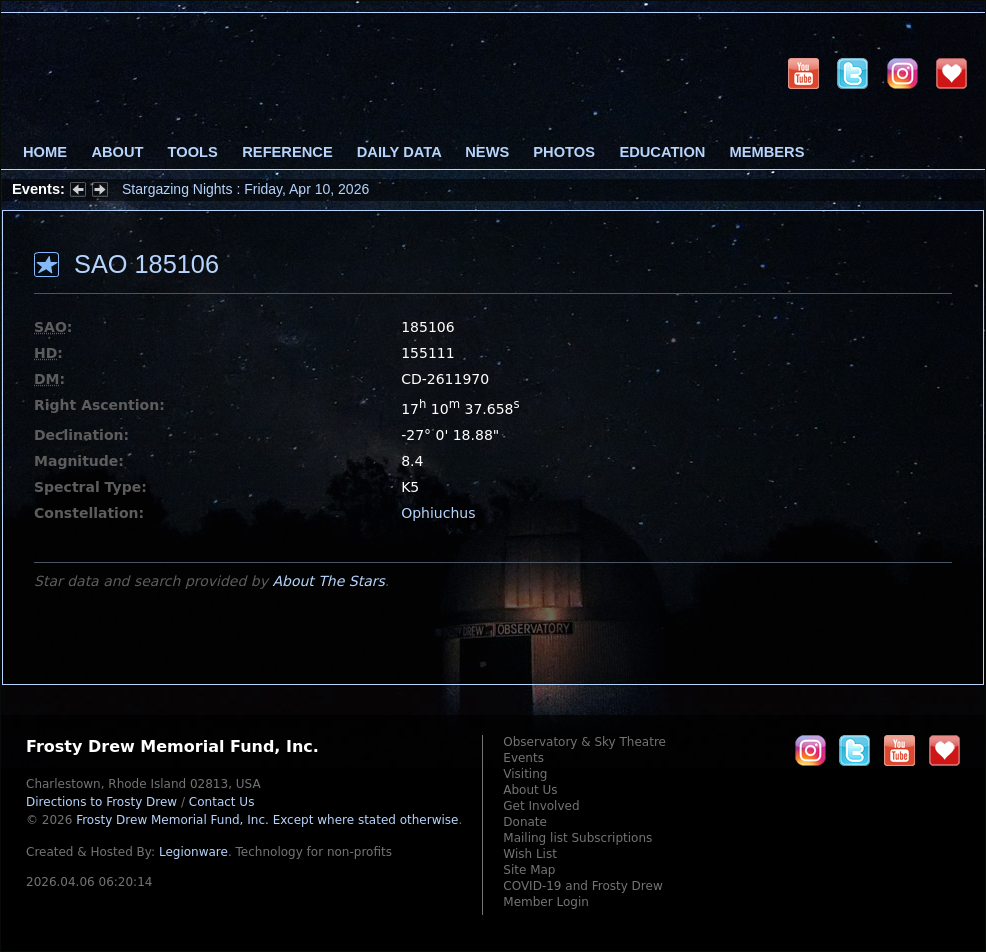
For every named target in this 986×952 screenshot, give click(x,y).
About (117, 152)
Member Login (546, 902)
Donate (525, 822)
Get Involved (541, 806)
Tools (193, 152)
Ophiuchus (438, 513)
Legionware (193, 852)
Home (45, 152)
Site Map (529, 870)
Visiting (525, 774)
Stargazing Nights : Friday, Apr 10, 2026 (245, 189)
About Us (530, 790)
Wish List (530, 854)
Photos (564, 152)
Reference (287, 152)
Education (662, 152)
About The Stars (328, 581)
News (487, 152)
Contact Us (222, 802)
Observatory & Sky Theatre (584, 742)
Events (523, 758)
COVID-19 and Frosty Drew (582, 886)
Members (767, 152)
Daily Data (399, 152)
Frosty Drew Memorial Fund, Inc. (267, 820)
